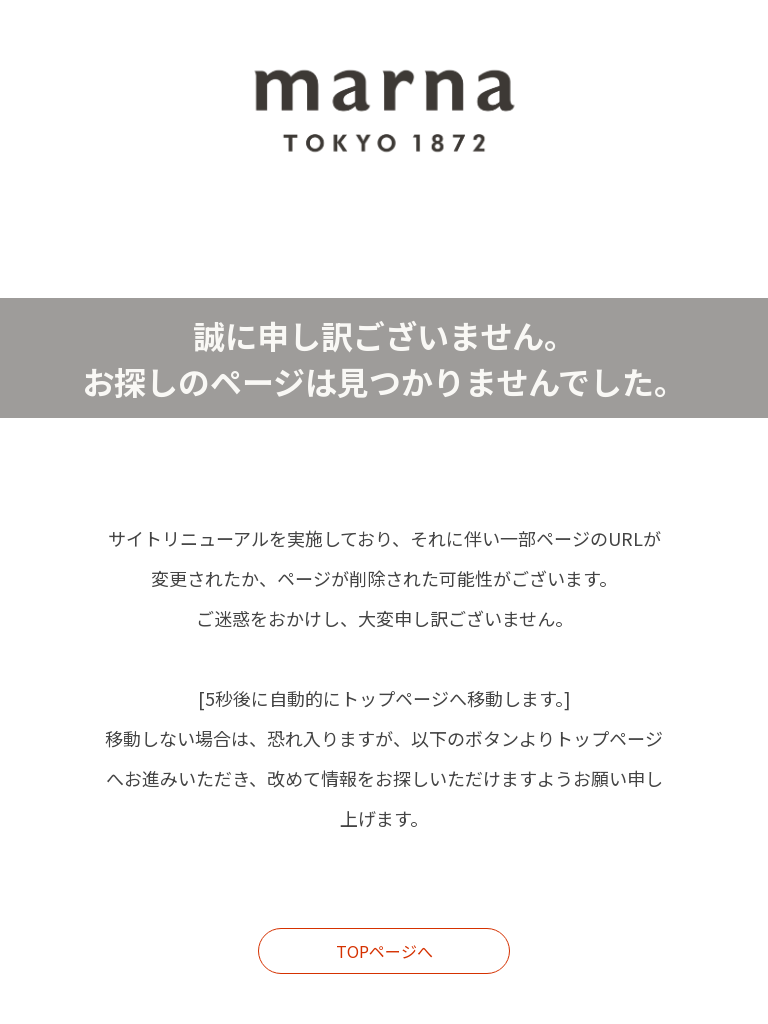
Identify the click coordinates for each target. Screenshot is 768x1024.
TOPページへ (384, 951)
